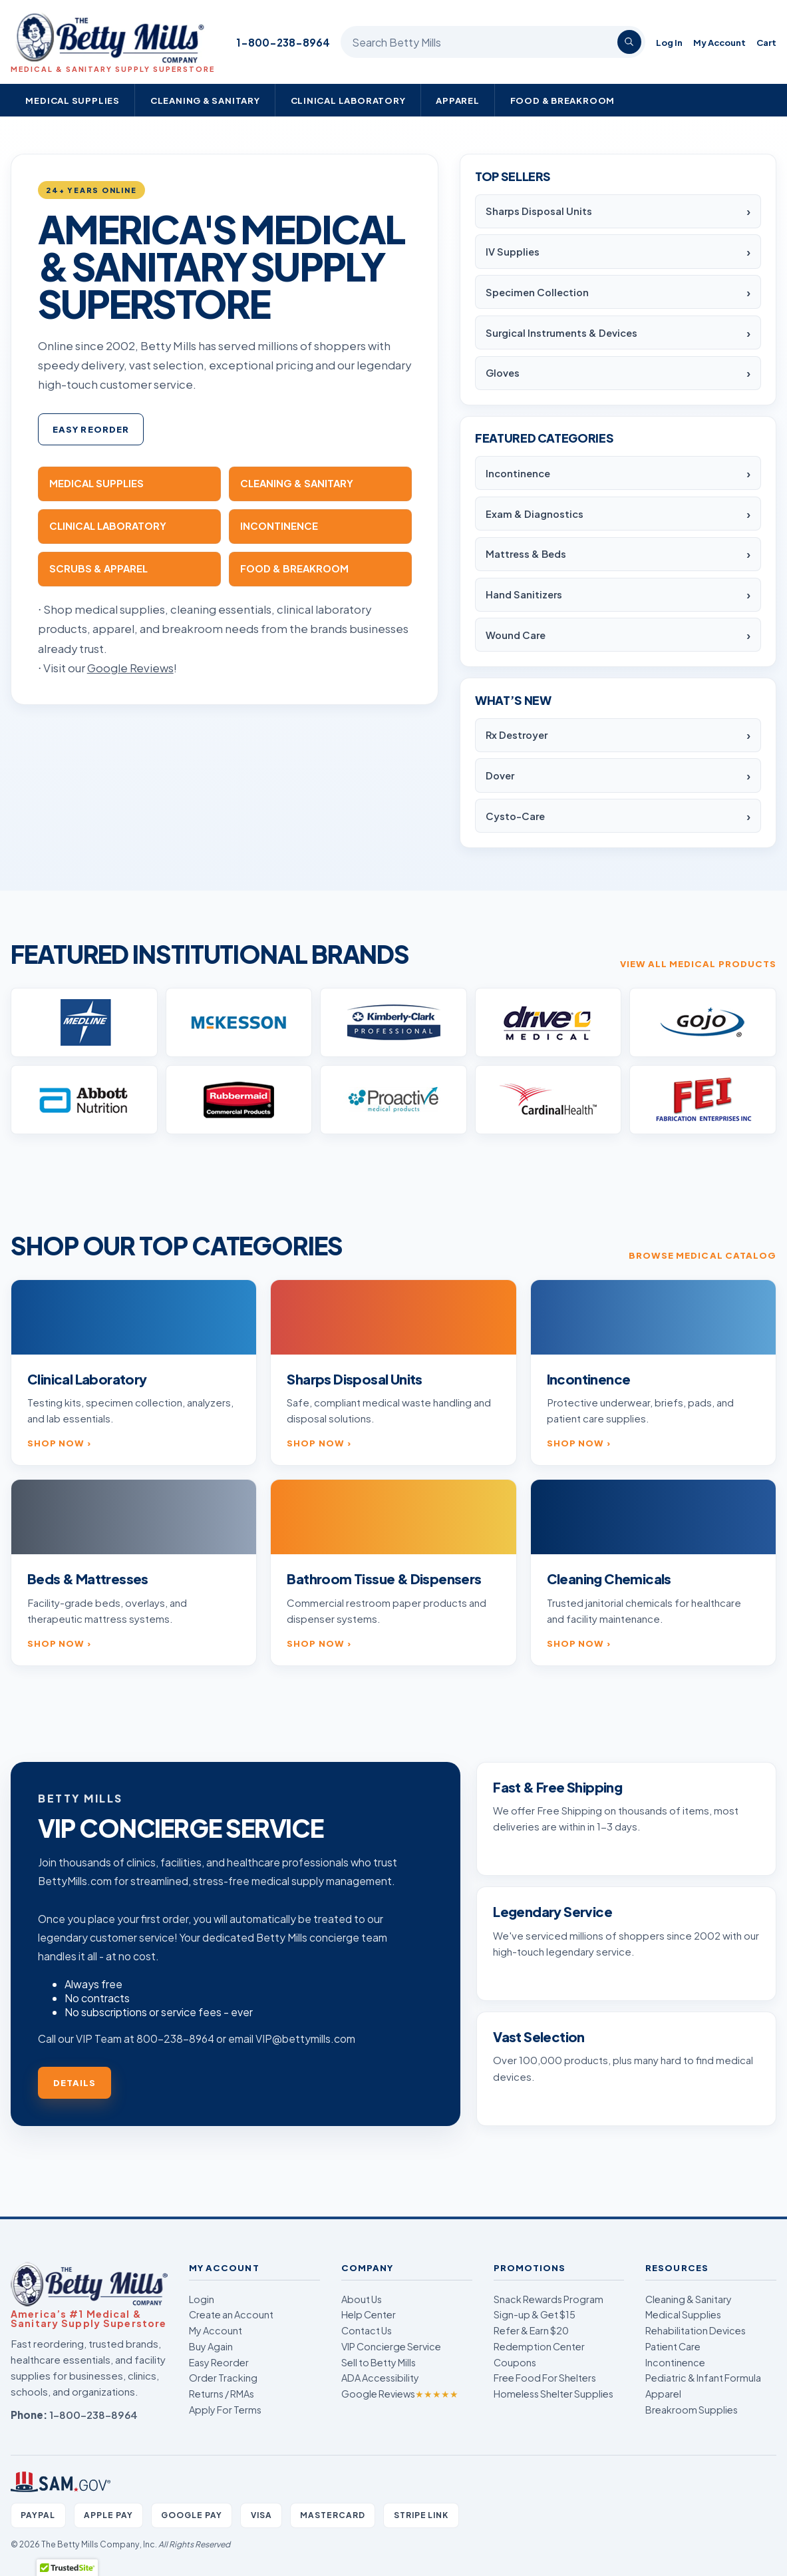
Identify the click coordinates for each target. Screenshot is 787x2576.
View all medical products (698, 963)
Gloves (503, 373)
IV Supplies (513, 252)
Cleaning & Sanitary (205, 100)
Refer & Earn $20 (531, 2330)
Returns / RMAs (221, 2394)
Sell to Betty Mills (378, 2362)
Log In (669, 42)
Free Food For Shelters (545, 2378)
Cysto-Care (515, 816)
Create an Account (231, 2314)
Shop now (55, 1442)
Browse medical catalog (702, 1255)
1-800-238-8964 (283, 42)
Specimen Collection (537, 292)
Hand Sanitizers (524, 594)
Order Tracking (223, 2378)
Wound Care (516, 635)
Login (201, 2299)
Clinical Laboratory (348, 100)
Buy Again (211, 2346)
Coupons (515, 2362)
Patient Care (673, 2346)
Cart (766, 42)
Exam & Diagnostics (534, 514)
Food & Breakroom (562, 100)
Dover (500, 775)
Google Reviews (399, 2394)
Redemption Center (539, 2346)
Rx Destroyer (517, 735)
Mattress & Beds (526, 554)
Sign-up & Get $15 (534, 2314)
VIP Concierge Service (391, 2346)
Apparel (458, 100)
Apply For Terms (225, 2410)
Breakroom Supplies (691, 2410)
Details (74, 2082)
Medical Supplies (72, 100)
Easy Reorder (91, 429)
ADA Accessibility (380, 2378)
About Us (361, 2299)
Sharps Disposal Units (539, 211)
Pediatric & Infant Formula (703, 2378)
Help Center (368, 2314)
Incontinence (518, 473)
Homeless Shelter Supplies (553, 2394)
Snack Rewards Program (548, 2299)
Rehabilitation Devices (695, 2330)
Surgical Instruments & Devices (561, 333)
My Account (719, 42)
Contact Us (366, 2330)
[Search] (629, 42)
